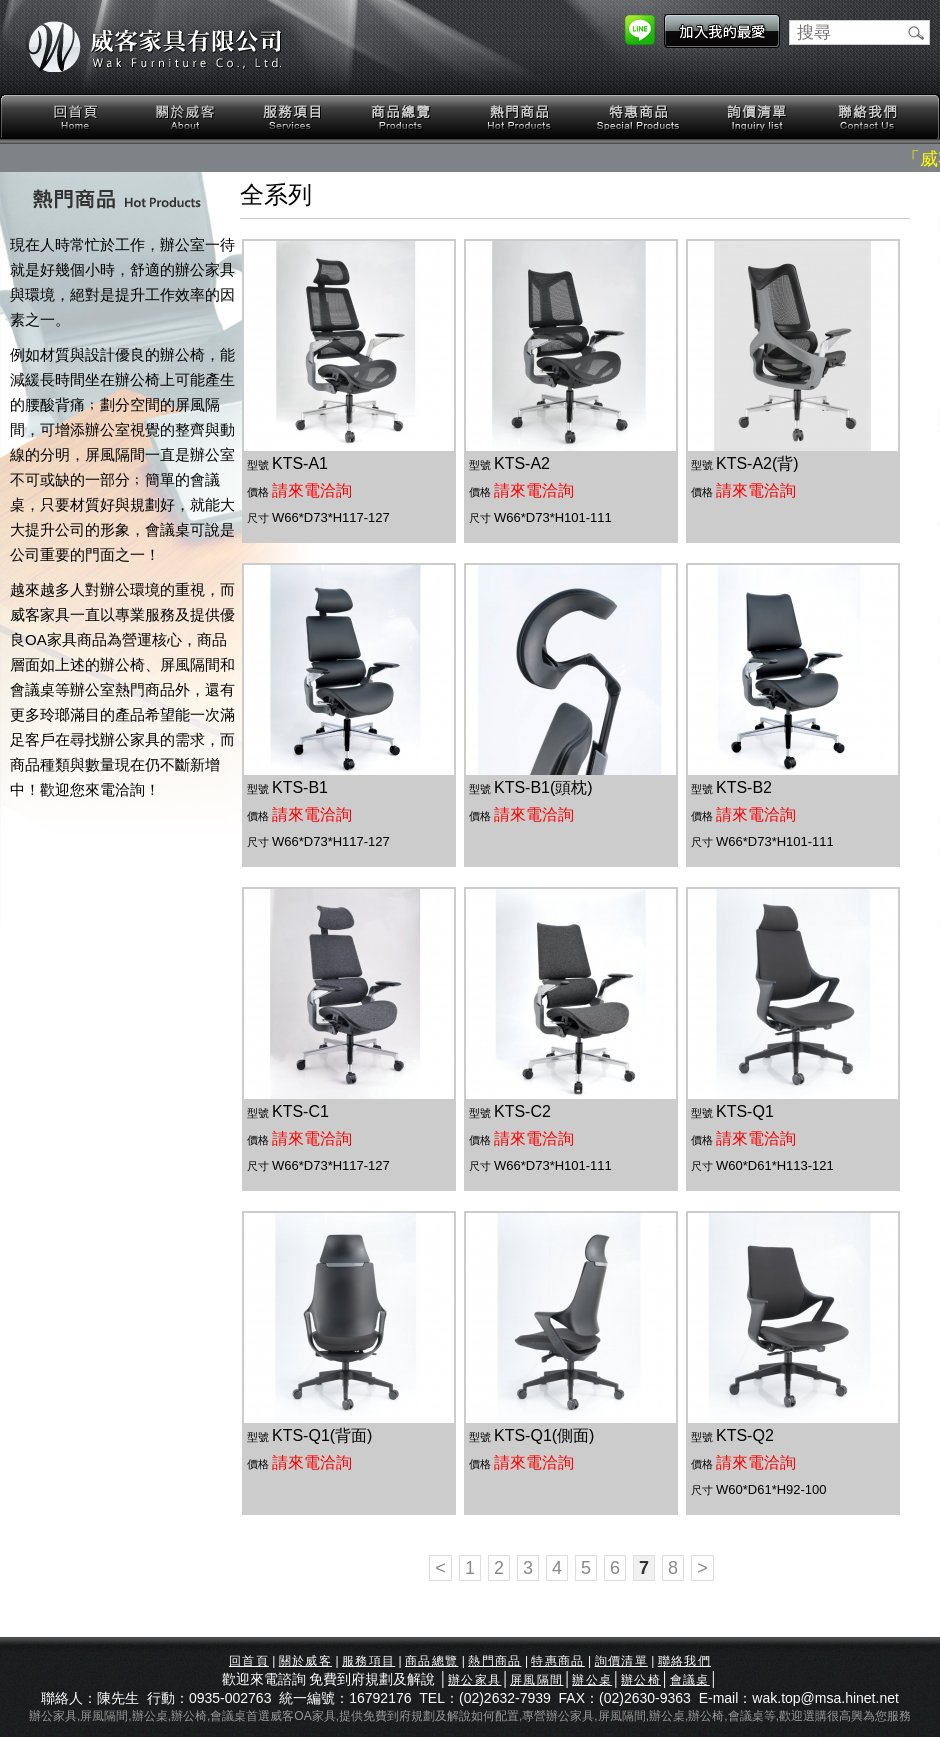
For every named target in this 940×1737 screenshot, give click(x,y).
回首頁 (76, 117)
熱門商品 (520, 117)
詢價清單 (758, 117)
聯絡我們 (867, 117)
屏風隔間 (536, 1680)
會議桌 (690, 1680)
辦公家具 (474, 1680)
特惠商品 (639, 117)
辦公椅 (641, 1680)
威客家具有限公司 (155, 47)
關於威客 (185, 117)
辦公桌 (592, 1680)
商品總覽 (403, 117)
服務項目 (294, 117)
